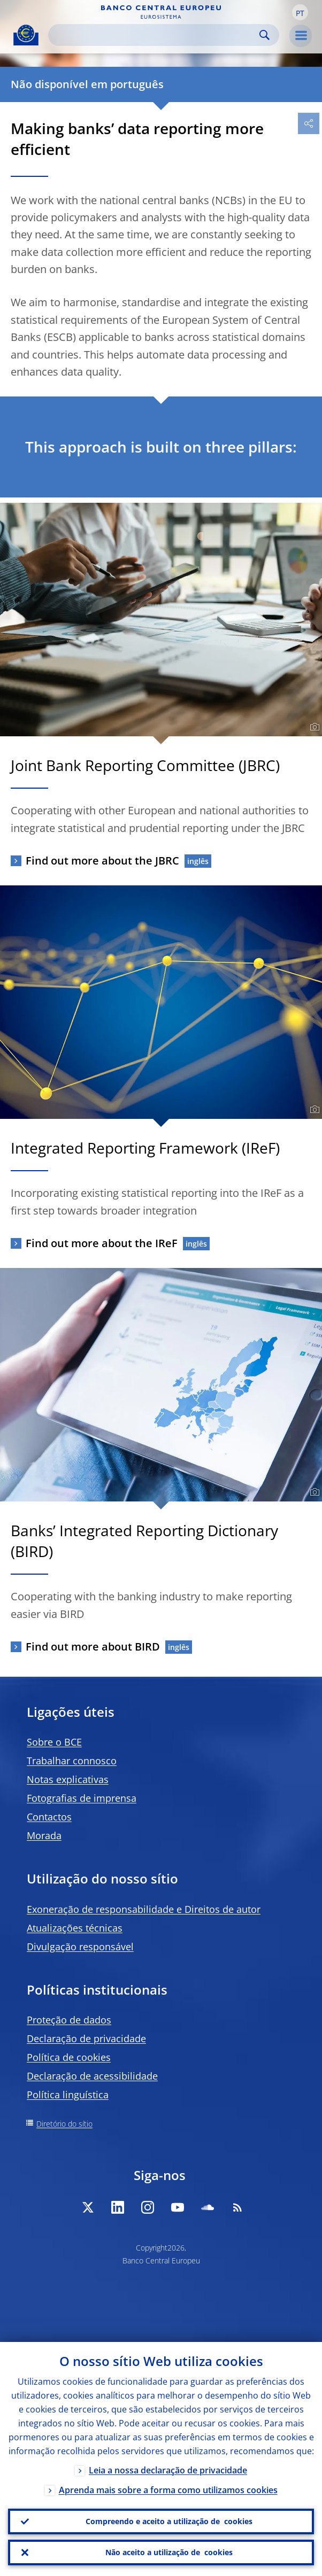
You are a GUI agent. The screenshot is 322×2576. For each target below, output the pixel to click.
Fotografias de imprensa (81, 1798)
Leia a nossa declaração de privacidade (168, 2470)
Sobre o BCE (54, 1742)
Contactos (49, 1816)
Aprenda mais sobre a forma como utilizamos (168, 2490)
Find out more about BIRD (93, 1646)
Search (264, 35)
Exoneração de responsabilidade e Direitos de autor (143, 1909)
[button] (300, 12)
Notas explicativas (68, 1779)
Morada (44, 1835)
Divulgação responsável (80, 1946)
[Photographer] (313, 727)
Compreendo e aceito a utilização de (169, 2521)
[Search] (155, 35)
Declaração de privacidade (86, 2038)
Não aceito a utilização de (169, 2552)
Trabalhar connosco (72, 1760)
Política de (69, 2057)
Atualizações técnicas (74, 1927)
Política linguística (68, 2094)
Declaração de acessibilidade (92, 2075)
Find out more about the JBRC (102, 860)
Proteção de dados (69, 2019)
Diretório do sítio (64, 2124)
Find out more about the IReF (102, 1243)
